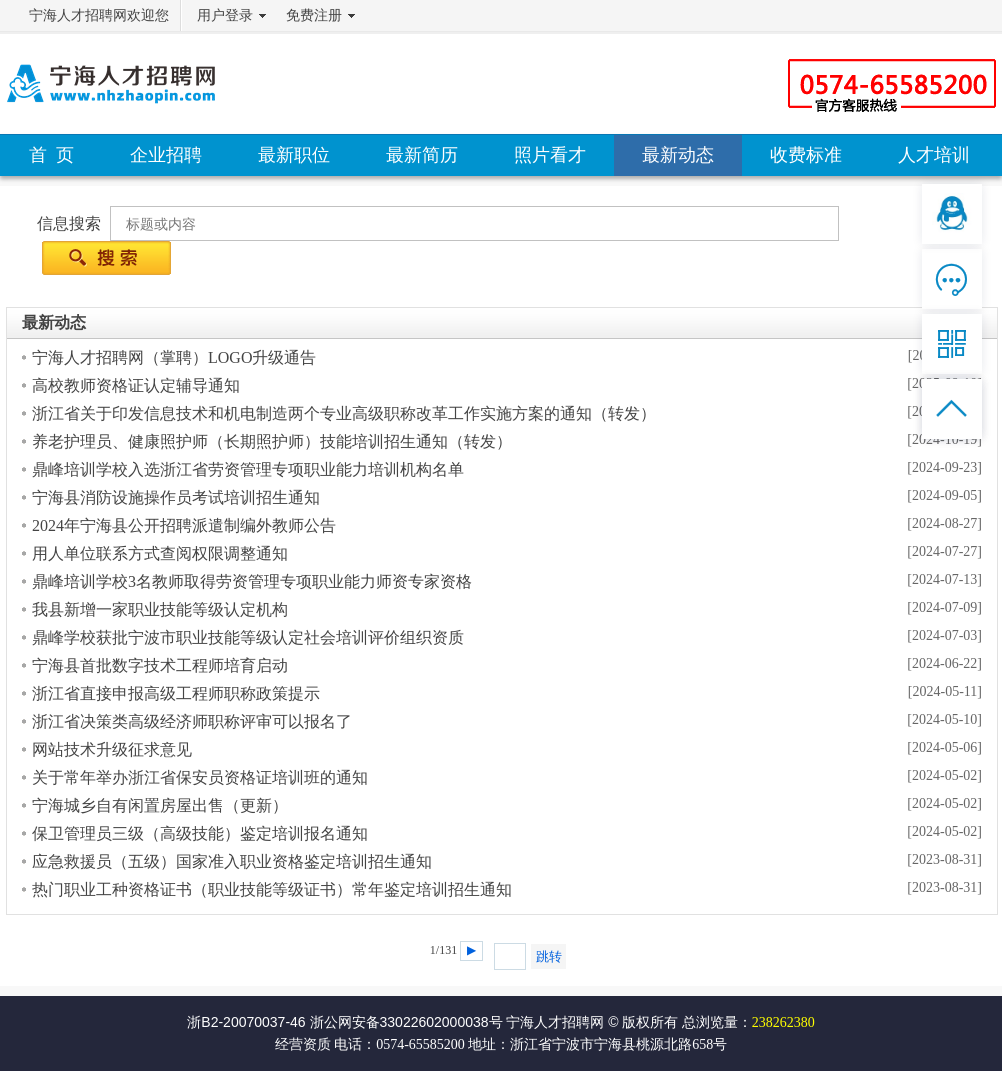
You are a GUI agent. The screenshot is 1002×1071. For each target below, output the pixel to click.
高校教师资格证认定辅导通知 (136, 385)
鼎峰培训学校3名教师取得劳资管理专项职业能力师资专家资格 (252, 581)
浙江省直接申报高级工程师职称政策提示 (176, 693)
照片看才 (550, 155)
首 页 (51, 155)
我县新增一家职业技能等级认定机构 (160, 609)
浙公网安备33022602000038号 (406, 1022)
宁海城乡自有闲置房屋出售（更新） (160, 805)
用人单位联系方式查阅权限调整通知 (160, 553)
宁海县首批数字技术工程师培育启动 (160, 665)
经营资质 (303, 1044)
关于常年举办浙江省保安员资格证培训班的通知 (200, 777)
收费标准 (806, 155)
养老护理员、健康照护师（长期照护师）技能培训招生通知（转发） (272, 441)
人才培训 (934, 155)
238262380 (783, 1022)
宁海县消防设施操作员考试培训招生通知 (176, 497)
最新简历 (422, 155)
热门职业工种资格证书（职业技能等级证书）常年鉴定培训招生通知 (272, 889)
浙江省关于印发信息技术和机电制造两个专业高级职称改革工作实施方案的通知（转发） (344, 413)
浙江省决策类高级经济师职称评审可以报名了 (192, 721)
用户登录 (225, 15)
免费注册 (314, 15)
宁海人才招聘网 (555, 1022)
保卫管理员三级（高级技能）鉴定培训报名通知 (200, 833)
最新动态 (678, 155)
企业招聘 (166, 155)
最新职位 (294, 155)
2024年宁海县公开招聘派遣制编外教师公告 (184, 525)
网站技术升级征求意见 (112, 749)
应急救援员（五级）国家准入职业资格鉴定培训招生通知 (232, 861)
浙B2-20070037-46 (246, 1022)
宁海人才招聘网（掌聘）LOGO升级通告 (174, 357)
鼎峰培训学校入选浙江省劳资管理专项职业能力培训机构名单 (248, 469)
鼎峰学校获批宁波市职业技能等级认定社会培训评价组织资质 (248, 637)
